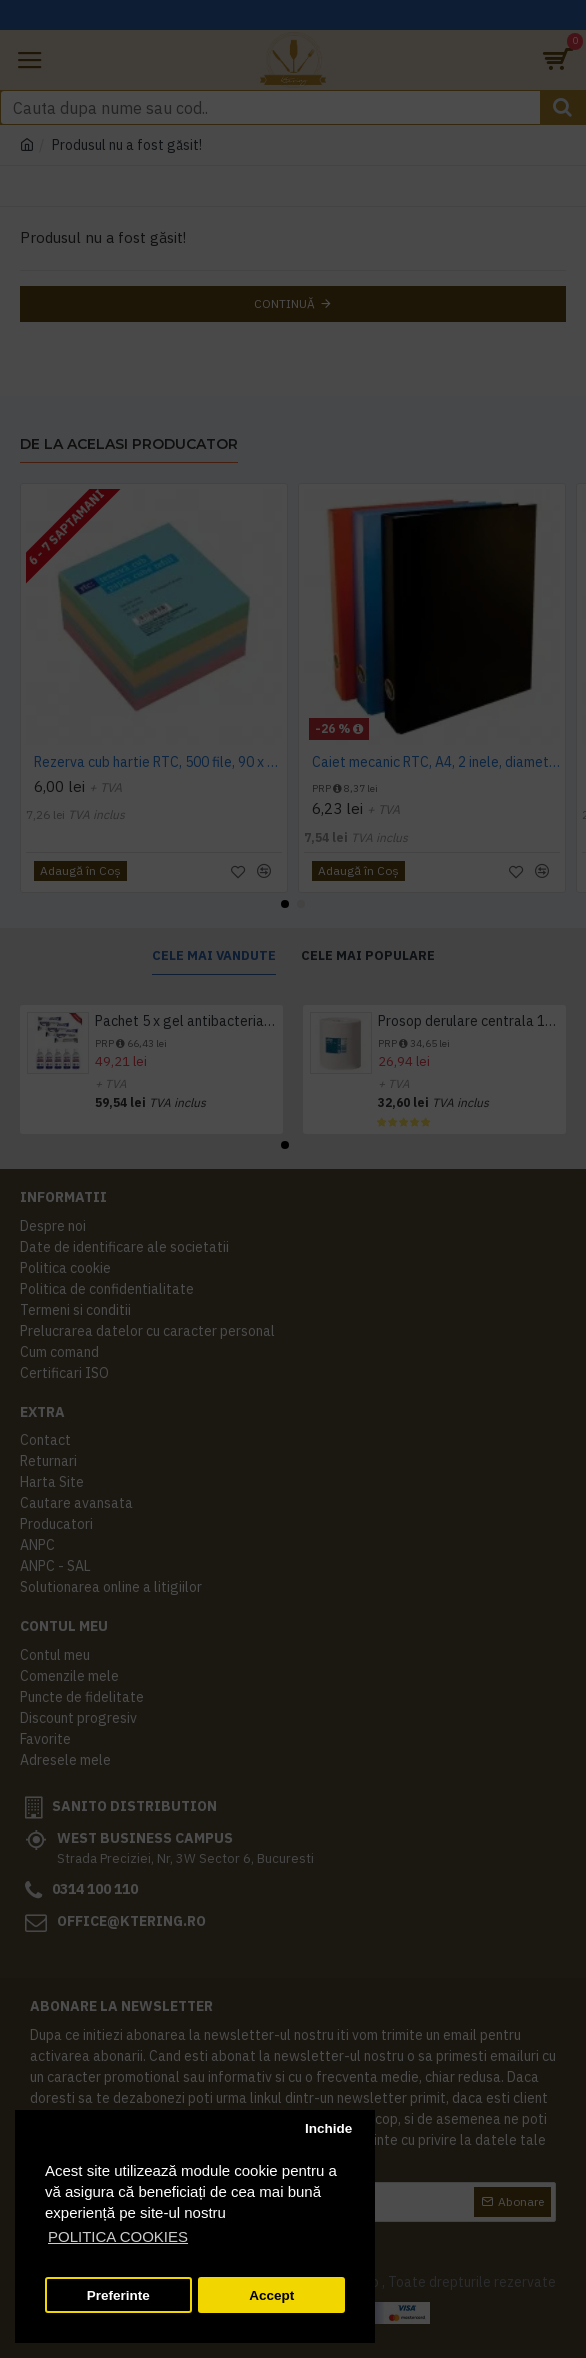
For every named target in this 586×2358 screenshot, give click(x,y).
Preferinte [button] (118, 2295)
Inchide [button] (328, 2128)
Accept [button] (271, 2295)
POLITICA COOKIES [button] (118, 2236)
